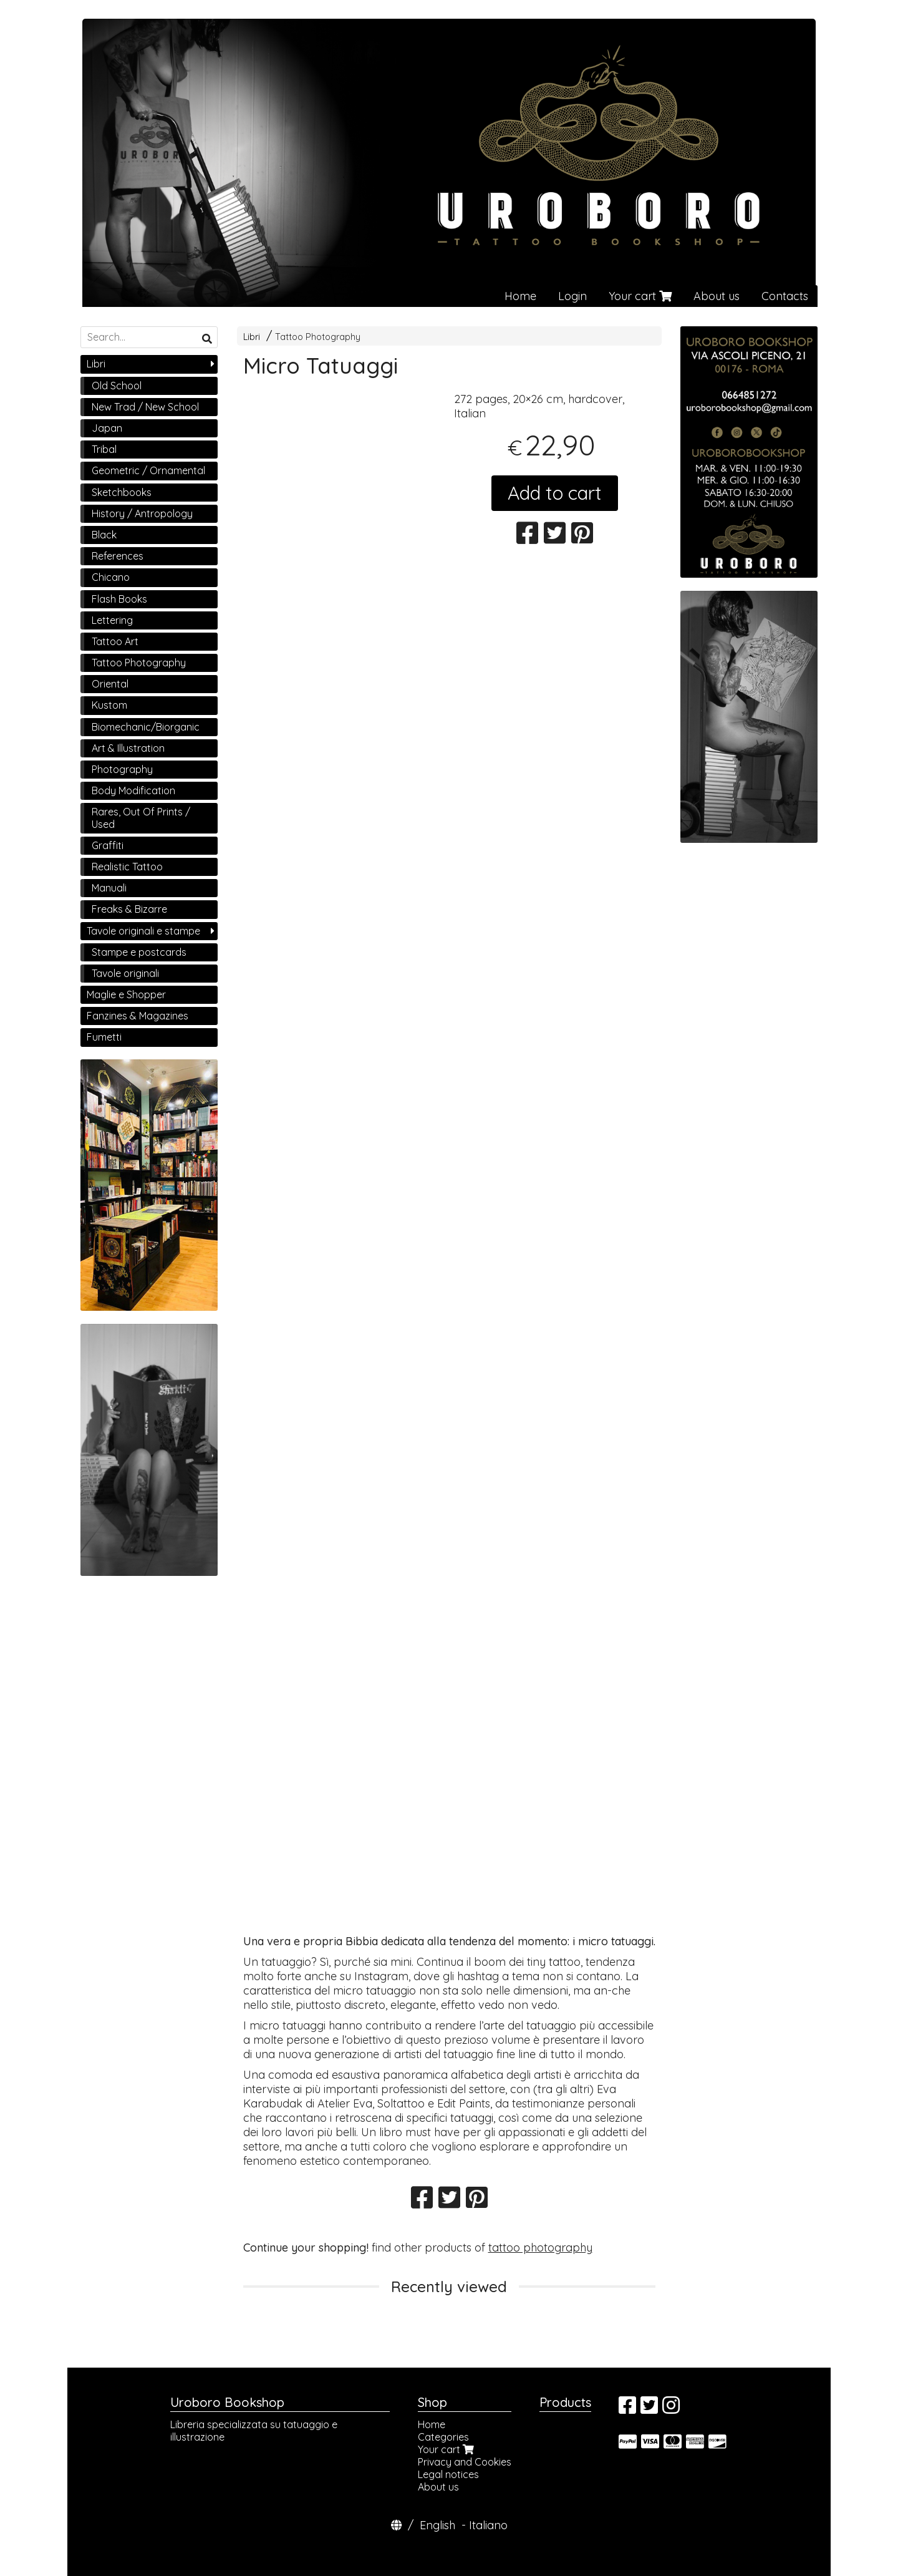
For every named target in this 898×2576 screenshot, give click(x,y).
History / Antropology (142, 513)
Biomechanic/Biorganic (146, 727)
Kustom (109, 705)
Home (520, 296)
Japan (107, 428)
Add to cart (555, 493)
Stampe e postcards (139, 952)
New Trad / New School (145, 407)
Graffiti (107, 845)
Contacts (784, 296)
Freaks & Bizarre (129, 909)
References (117, 556)
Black (104, 534)
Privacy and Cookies (464, 2462)
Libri (251, 337)
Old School (117, 385)
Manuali (109, 888)
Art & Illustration (128, 748)
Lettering (112, 620)
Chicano (111, 577)
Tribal (104, 449)
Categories (443, 2437)
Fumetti (104, 1037)
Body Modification (133, 790)
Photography (122, 769)
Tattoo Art (115, 641)
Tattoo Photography (317, 337)
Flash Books (119, 599)
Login (572, 296)
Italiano (488, 2525)
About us (716, 296)
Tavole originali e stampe (143, 931)
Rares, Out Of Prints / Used (141, 817)
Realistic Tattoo (127, 866)
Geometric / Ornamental (148, 470)
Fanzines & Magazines (137, 1015)
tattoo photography (540, 2247)
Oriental (110, 684)
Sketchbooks (122, 492)
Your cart (640, 296)
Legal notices (448, 2474)
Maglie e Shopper (126, 994)
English (437, 2525)
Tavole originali (125, 973)
